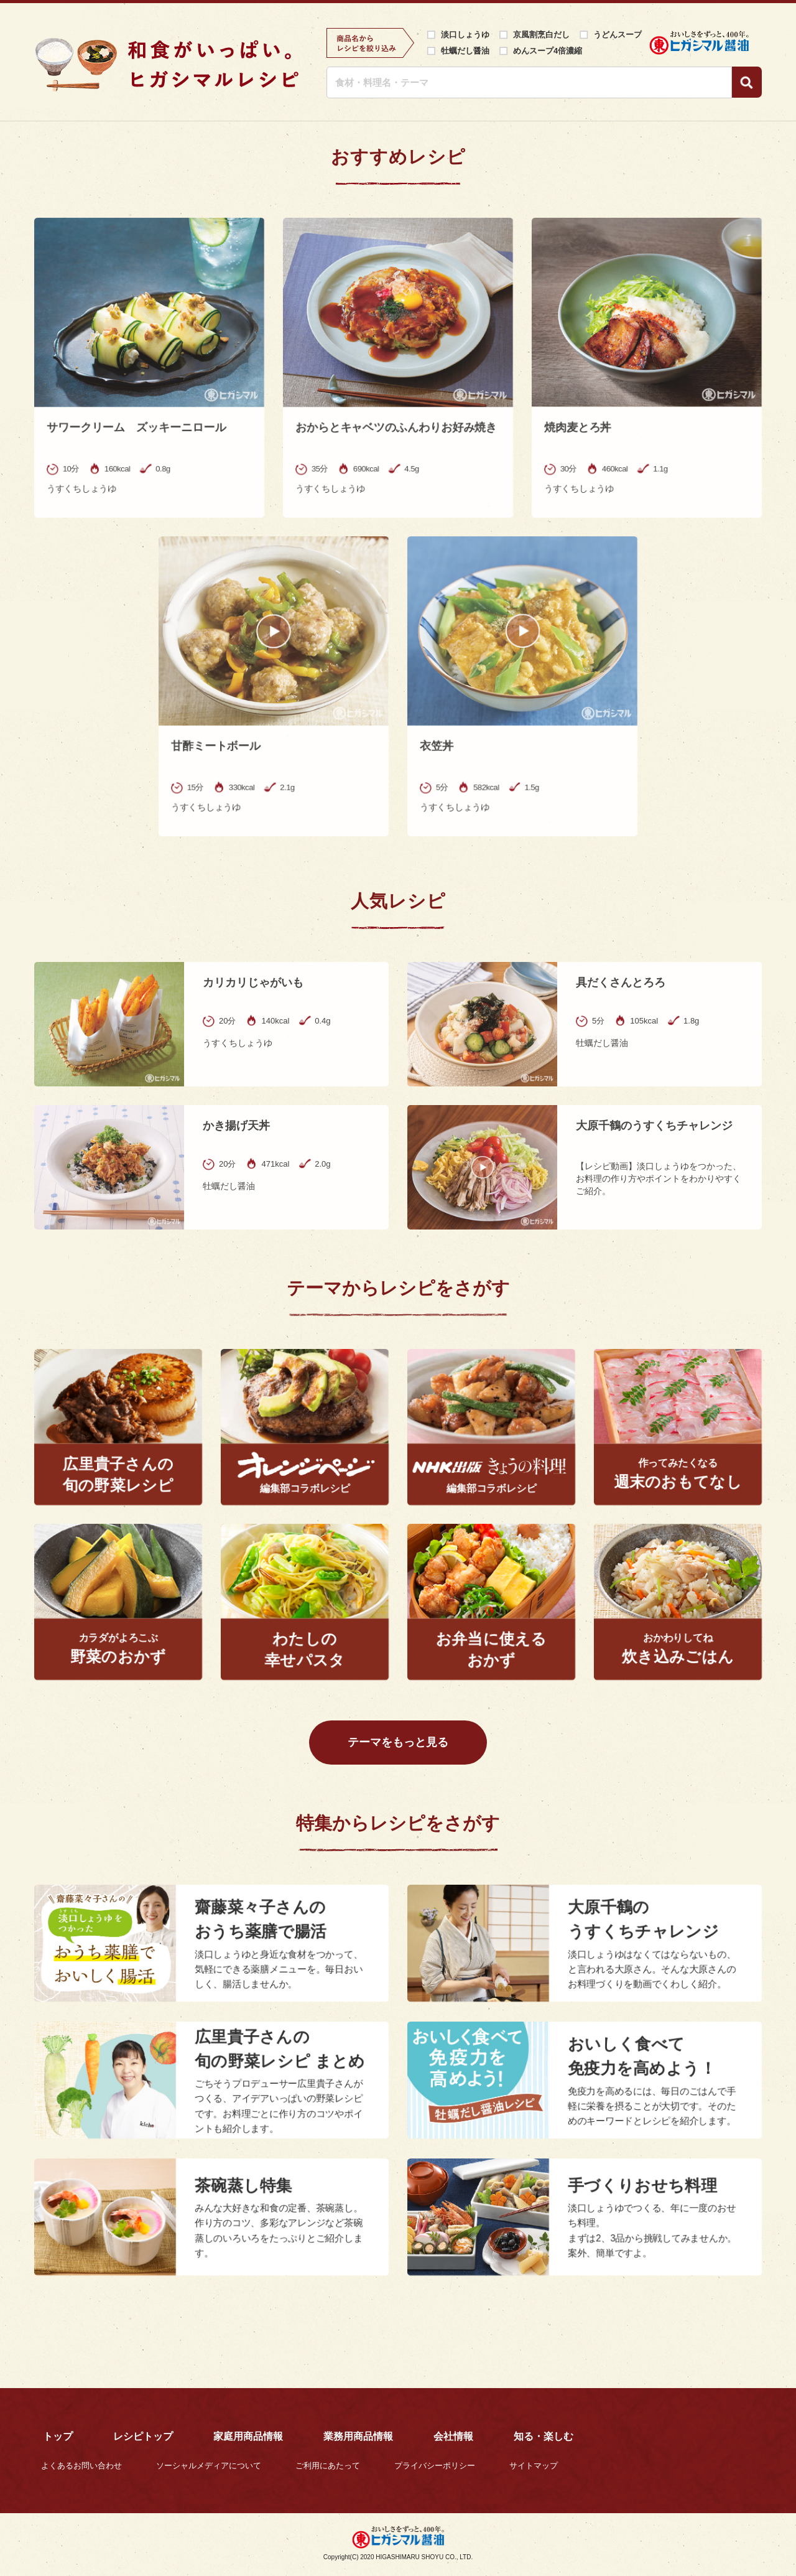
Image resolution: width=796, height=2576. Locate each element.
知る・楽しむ (543, 2436)
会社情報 (453, 2436)
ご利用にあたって (327, 2465)
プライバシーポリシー (434, 2465)
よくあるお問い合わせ (81, 2465)
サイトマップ (533, 2465)
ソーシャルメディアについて (208, 2465)
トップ (58, 2436)
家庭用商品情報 (248, 2436)
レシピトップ (143, 2436)
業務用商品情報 (358, 2436)
